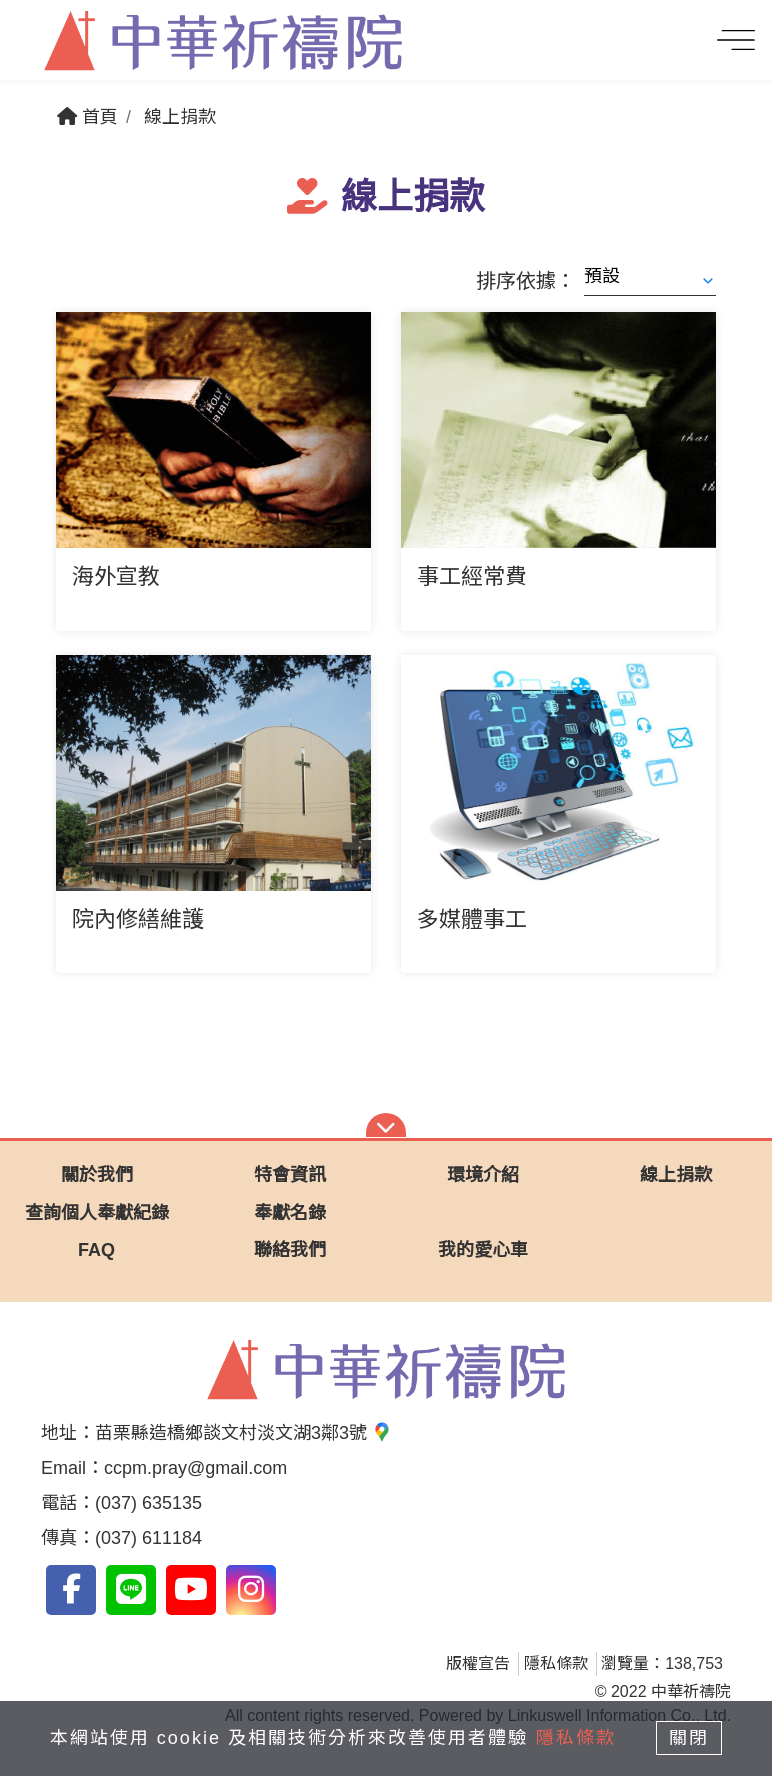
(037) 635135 (148, 1503)
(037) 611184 (148, 1538)
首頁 (87, 117)
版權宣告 (478, 1663)
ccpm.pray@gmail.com (195, 1468)
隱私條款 (556, 1663)
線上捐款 (180, 117)
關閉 (691, 1738)
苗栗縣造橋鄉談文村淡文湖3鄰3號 (243, 1433)
